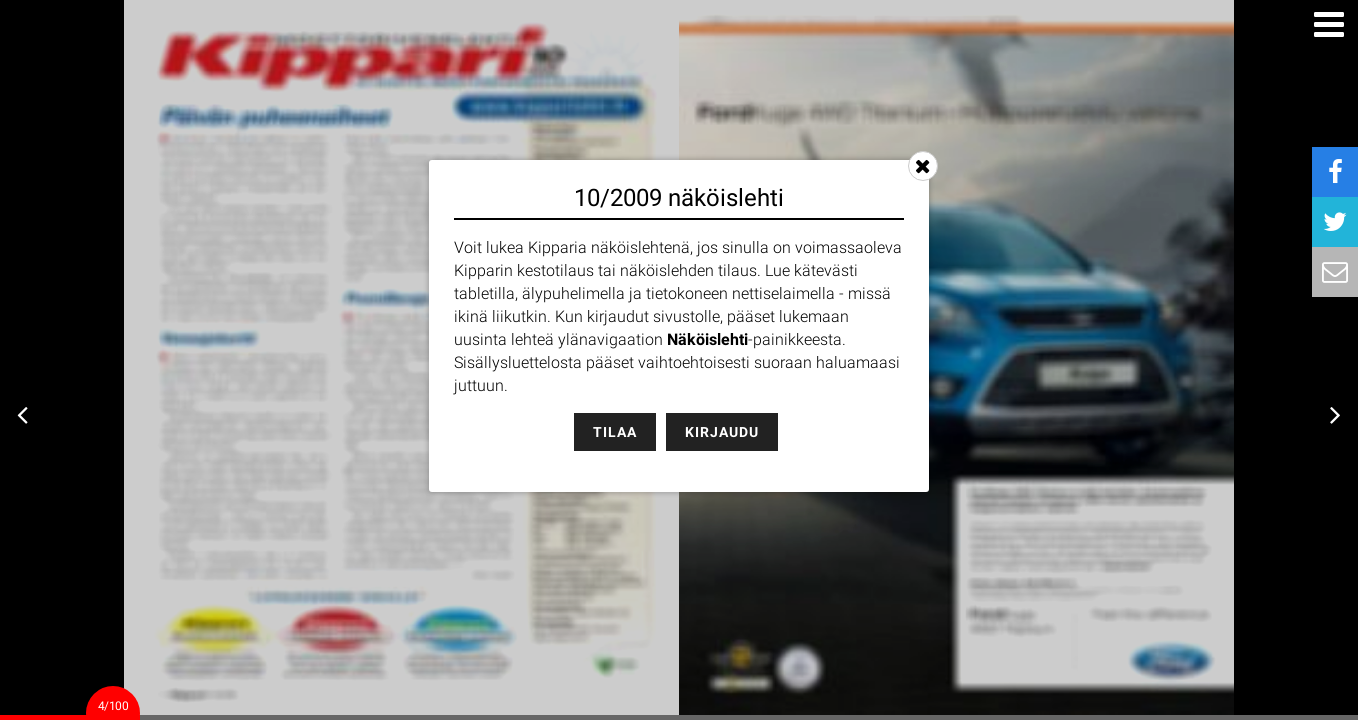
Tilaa (615, 432)
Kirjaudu (722, 432)
